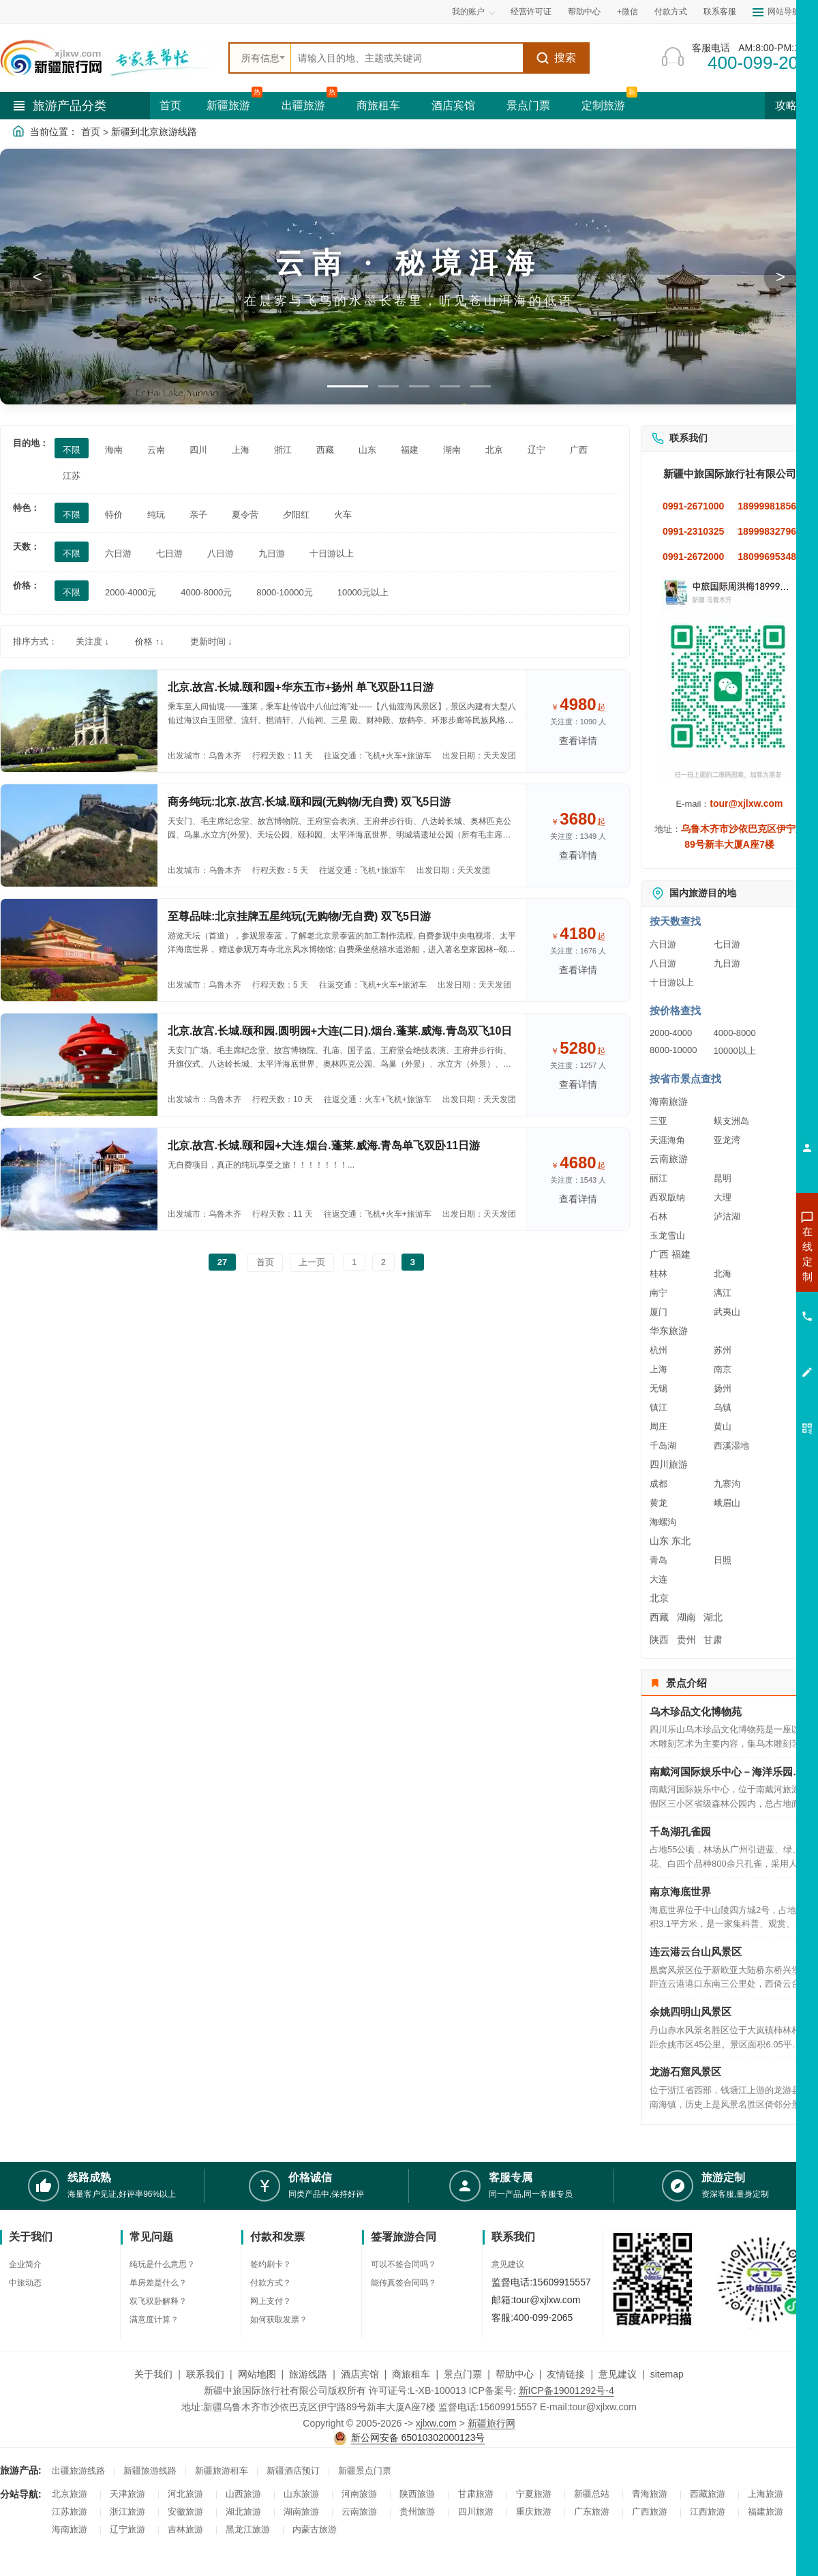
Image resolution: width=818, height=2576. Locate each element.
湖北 (713, 1617)
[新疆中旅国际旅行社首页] (109, 58)
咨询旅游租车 (746, 1327)
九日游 (727, 963)
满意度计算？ (154, 2319)
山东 (659, 1540)
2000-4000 (671, 1033)
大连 (658, 1579)
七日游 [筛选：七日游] (169, 553)
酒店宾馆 (453, 105)
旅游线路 (308, 2374)
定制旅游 (603, 105)
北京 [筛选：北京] (494, 450)
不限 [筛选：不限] (71, 450)
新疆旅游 (228, 105)
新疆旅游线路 (150, 2471)
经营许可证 (531, 11)
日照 (722, 1560)
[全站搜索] (407, 58)
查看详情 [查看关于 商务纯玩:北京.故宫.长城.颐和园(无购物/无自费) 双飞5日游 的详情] (578, 855)
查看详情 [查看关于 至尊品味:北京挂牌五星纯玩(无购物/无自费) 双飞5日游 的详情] (578, 969)
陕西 (659, 1639)
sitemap (667, 2374)
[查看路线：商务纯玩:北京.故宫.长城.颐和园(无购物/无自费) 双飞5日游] (79, 835)
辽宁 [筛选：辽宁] (536, 450)
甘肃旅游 (476, 2494)
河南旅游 (359, 2494)
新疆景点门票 (364, 2471)
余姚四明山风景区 (690, 2011)
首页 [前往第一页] (265, 1262)
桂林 (658, 1274)
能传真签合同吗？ (403, 2283)
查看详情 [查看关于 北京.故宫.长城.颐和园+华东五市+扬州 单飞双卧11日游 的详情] (578, 740)
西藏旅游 (707, 2494)
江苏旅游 (69, 2511)
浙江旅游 (127, 2511)
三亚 (658, 1121)
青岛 (658, 1560)
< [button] (37, 276)
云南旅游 (669, 1158)
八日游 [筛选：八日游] (220, 553)
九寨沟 (727, 1484)
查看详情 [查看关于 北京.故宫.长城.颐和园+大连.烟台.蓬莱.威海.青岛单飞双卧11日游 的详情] (578, 1199)
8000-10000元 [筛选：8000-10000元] (284, 592)
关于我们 (153, 2374)
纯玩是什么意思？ (162, 2264)
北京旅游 (69, 2494)
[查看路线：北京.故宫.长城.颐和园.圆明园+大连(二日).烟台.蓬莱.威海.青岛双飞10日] (79, 1064)
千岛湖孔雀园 (680, 1831)
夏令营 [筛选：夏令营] (245, 514)
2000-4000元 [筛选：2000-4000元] (130, 592)
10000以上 (735, 1051)
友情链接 (566, 2374)
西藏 (659, 1617)
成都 (658, 1484)
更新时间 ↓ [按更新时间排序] (211, 641)
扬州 (722, 1388)
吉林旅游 (185, 2529)
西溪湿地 (731, 1445)
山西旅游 (243, 2494)
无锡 (658, 1388)
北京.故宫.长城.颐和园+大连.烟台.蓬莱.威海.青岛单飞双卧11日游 (324, 1145)
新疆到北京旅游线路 (154, 131)
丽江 (658, 1178)
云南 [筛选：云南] (156, 450)
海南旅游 (669, 1101)
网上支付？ (270, 2301)
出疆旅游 (303, 105)
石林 (658, 1216)
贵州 (686, 1639)
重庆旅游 (533, 2511)
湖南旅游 (301, 2511)
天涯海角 (667, 1140)
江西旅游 (707, 2511)
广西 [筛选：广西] (579, 450)
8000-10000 (673, 1050)
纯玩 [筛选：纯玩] (156, 514)
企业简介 (25, 2264)
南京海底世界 (680, 1891)
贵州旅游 (417, 2511)
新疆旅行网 (491, 2423)
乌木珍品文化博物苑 (696, 1711)
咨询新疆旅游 (746, 1253)
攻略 (791, 105)
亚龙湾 (727, 1140)
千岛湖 (663, 1445)
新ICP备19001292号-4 (566, 2390)
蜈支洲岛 (731, 1121)
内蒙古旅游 (314, 2529)
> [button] (780, 276)
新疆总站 (591, 2494)
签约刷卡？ (270, 2264)
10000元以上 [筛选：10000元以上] (363, 592)
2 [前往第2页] (383, 1262)
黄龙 (658, 1503)
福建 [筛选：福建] (410, 450)
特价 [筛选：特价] (114, 514)
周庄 (658, 1426)
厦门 (658, 1312)
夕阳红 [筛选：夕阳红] (296, 514)
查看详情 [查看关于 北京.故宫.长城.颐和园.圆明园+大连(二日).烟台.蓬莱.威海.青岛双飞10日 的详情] (578, 1084)
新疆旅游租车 (221, 2471)
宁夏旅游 (533, 2494)
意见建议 (507, 2264)
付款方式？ (270, 2283)
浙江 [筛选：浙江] (283, 450)
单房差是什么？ (158, 2283)
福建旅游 (765, 2511)
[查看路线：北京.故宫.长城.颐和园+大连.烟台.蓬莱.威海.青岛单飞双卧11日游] (79, 1179)
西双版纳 (667, 1197)
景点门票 (528, 105)
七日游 (727, 944)
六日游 (663, 944)
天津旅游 (127, 2494)
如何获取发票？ (278, 2319)
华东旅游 (669, 1330)
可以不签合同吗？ (403, 2264)
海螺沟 (663, 1522)
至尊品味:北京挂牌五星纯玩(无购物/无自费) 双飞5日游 (299, 916)
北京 (659, 1598)
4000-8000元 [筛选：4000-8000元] (206, 592)
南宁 (658, 1293)
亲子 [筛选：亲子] (198, 514)
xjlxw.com (436, 2423)
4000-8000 (735, 1033)
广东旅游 (591, 2511)
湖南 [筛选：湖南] (452, 450)
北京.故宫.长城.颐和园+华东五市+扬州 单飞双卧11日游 (301, 687)
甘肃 (713, 1639)
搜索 (556, 58)
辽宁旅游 (127, 2529)
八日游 (663, 963)
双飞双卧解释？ (158, 2301)
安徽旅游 (185, 2511)
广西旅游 (649, 2511)
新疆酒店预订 (293, 2471)
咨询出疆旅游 (746, 1278)
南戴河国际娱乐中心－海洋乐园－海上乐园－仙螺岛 (729, 1771)
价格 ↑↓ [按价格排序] (149, 641)
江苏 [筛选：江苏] (71, 476)
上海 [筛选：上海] (240, 450)
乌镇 (722, 1407)
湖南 (686, 1617)
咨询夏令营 (746, 1302)
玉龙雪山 (667, 1235)
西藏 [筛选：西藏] (325, 450)
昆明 (722, 1178)
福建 (681, 1254)
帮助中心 (584, 11)
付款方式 (670, 11)
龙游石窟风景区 (685, 2071)
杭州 (658, 1350)
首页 (170, 105)
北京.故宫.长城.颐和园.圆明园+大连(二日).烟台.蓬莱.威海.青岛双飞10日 (340, 1031)
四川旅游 (669, 1464)
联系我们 (205, 2374)
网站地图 (257, 2374)
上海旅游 (765, 2494)
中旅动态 (25, 2283)
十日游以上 (672, 982)
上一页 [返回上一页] (312, 1262)
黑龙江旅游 (248, 2529)
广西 (659, 1254)
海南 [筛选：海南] (114, 450)
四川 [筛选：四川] (198, 450)
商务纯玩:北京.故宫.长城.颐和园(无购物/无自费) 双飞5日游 (309, 802)
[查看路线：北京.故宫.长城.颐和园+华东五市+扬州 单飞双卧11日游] (79, 721)
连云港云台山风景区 (696, 1951)
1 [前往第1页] (354, 1262)
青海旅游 (649, 2494)
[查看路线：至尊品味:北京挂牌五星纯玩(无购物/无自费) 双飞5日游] (79, 950)
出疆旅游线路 (78, 2471)
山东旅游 (301, 2494)
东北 (681, 1540)
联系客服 (719, 11)
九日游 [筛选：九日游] (271, 553)
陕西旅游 (417, 2494)
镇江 (658, 1407)
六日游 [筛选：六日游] (118, 553)
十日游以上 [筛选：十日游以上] (331, 553)
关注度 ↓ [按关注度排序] (92, 641)
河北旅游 (185, 2494)
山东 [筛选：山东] (367, 450)
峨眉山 (727, 1503)
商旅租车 (378, 105)
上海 (658, 1369)
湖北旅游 (243, 2511)
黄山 (722, 1426)
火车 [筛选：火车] (343, 514)
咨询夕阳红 (746, 1352)
